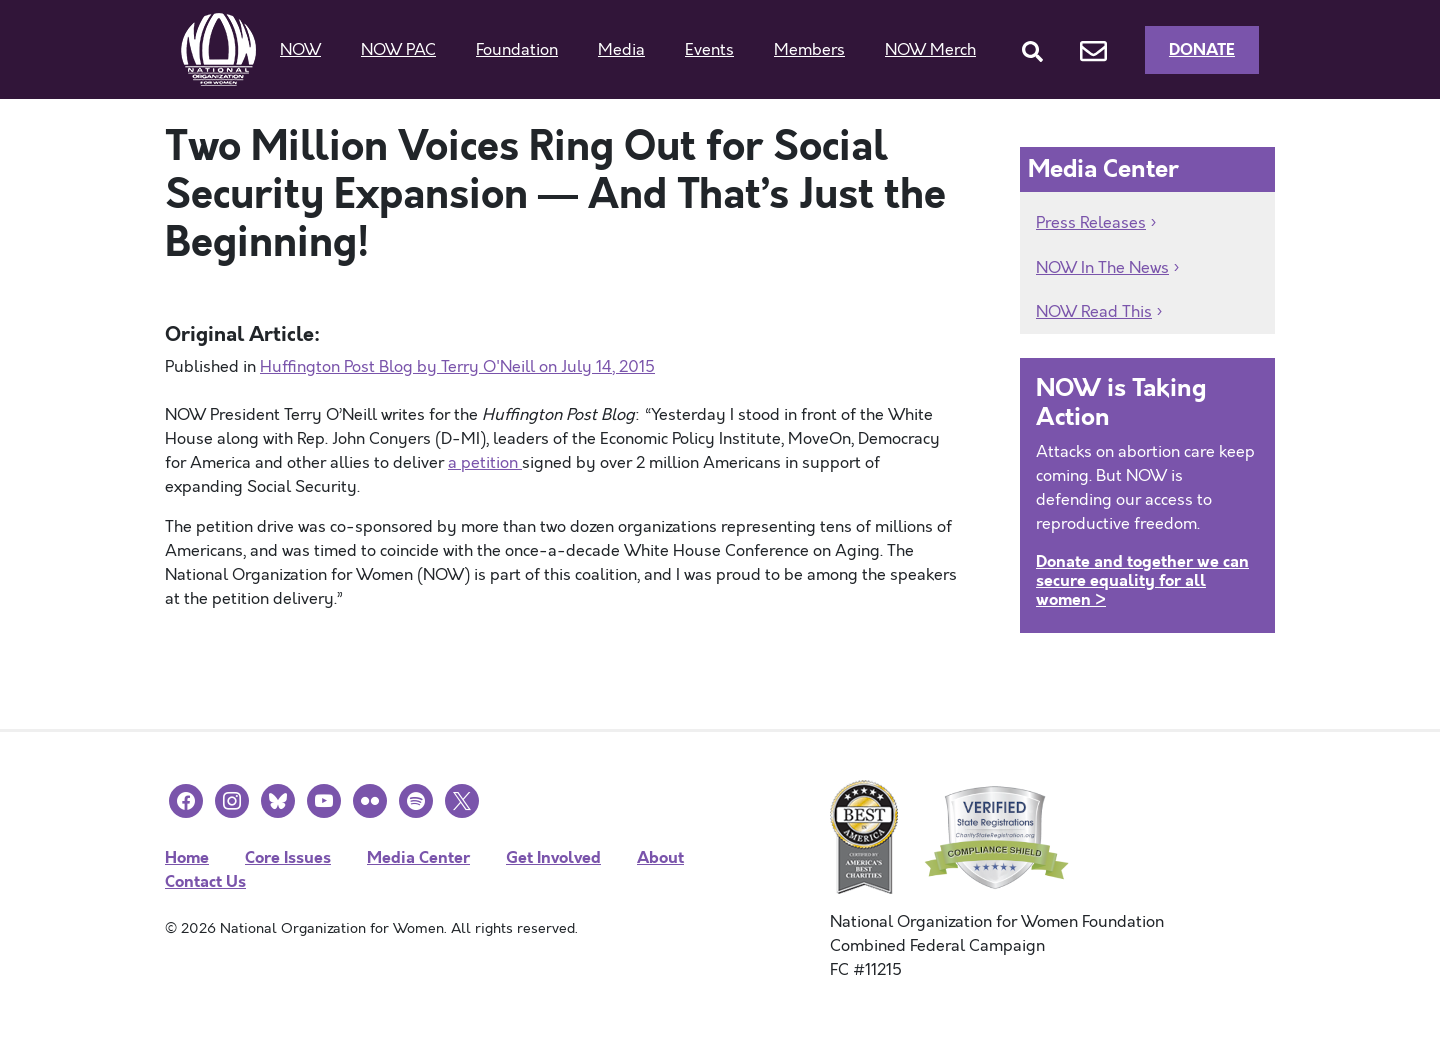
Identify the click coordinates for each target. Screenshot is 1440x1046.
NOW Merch (930, 50)
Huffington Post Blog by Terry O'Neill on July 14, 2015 (457, 367)
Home (187, 857)
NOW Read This (1094, 312)
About (660, 857)
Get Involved (553, 857)
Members (809, 50)
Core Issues (288, 857)
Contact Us (205, 881)
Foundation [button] (517, 50)
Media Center (418, 857)
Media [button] (621, 50)
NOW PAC (398, 50)
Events (709, 50)
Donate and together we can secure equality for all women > (1142, 580)
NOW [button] (300, 50)
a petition (485, 463)
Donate (1202, 49)
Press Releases (1091, 223)
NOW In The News (1102, 268)
